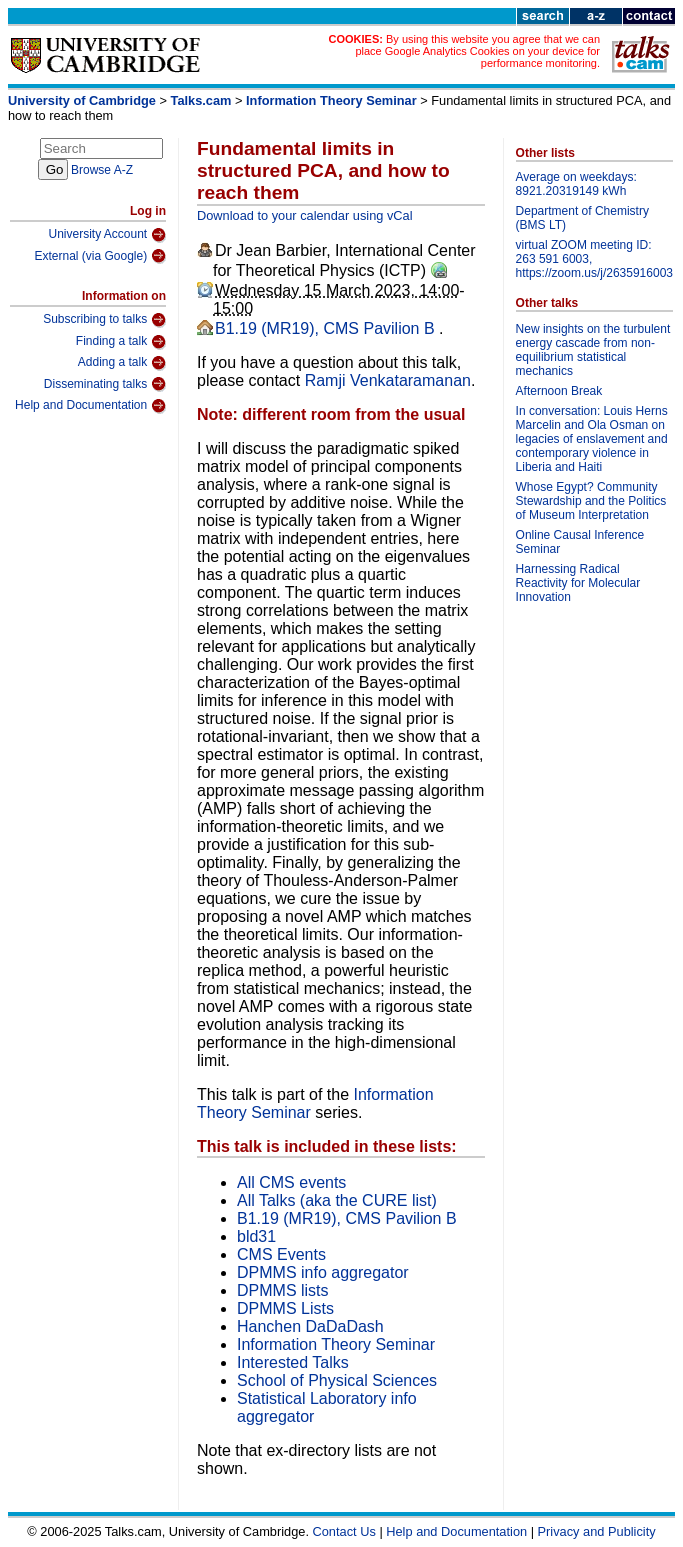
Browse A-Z (102, 170)
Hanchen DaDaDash (310, 1326)
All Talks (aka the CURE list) (337, 1200)
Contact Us (344, 1531)
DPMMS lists (283, 1290)
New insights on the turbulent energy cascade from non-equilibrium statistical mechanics (593, 350)
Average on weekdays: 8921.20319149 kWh (576, 184)
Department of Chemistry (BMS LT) (582, 218)
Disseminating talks (105, 384)
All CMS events (291, 1182)
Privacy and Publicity (597, 1531)
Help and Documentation (90, 406)
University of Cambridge (82, 100)
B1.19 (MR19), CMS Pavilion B (327, 328)
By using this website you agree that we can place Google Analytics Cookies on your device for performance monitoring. (477, 51)
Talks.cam (201, 100)
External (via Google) (100, 256)
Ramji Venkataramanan (388, 380)
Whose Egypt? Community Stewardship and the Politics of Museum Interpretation (591, 501)
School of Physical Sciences (337, 1380)
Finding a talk (121, 342)
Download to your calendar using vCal (305, 215)
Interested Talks (293, 1362)
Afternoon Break (559, 391)
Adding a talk (122, 363)
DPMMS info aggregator (323, 1272)
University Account (107, 235)
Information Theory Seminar (331, 100)
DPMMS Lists (285, 1308)
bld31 (256, 1236)
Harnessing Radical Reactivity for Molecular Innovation (578, 583)
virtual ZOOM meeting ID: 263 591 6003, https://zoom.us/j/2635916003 (594, 259)
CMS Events (281, 1254)
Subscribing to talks (104, 320)
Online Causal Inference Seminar (580, 542)
